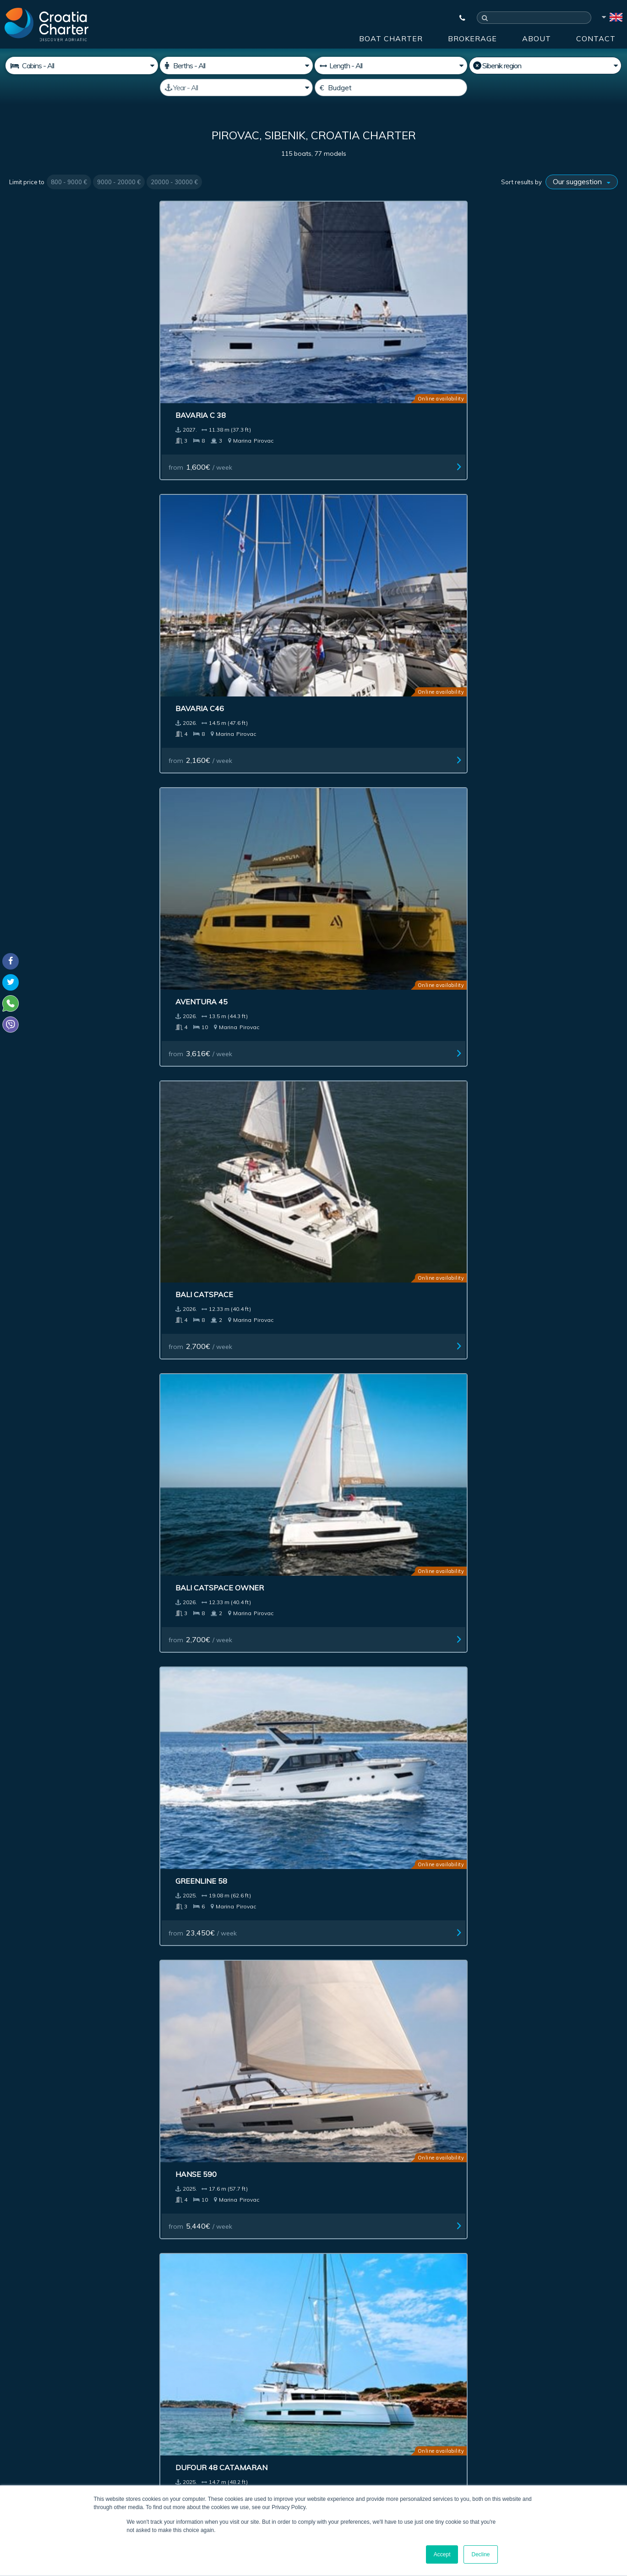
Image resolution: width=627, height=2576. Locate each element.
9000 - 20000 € (119, 182)
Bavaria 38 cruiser (520, 1225)
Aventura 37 (508, 673)
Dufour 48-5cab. (360, 857)
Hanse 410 (193, 673)
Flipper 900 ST (355, 1409)
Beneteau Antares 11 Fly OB (539, 1776)
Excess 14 (346, 1041)
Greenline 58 (199, 489)
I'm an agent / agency (235, 2372)
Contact (596, 38)
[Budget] (391, 87)
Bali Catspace (511, 305)
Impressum (350, 2246)
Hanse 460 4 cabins (520, 857)
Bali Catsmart (49, 1409)
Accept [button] (442, 2554)
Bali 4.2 (341, 1225)
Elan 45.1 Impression (524, 1041)
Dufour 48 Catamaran (528, 489)
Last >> (381, 1883)
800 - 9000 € (69, 182)
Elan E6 (34, 1592)
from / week (51, 357)
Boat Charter (391, 38)
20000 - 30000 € (174, 182)
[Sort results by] (581, 182)
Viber (13, 2435)
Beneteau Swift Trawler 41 (77, 673)
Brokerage (472, 38)
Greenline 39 (199, 1776)
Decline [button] (480, 2554)
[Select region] (545, 65)
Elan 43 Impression (212, 1225)
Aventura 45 (353, 305)
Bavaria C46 (197, 305)
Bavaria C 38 (44, 305)
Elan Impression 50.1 (214, 857)
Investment (200, 2246)
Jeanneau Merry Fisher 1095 (230, 1409)
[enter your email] (268, 2348)
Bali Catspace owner (63, 489)
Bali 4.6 (33, 1041)
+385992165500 (44, 2413)
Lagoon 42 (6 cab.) (518, 1592)
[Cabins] (81, 65)
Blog (467, 2246)
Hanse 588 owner (518, 1409)
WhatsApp (23, 2424)
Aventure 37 (44, 857)
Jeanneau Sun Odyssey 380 (380, 673)
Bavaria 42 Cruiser (365, 1592)
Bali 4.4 (33, 1225)
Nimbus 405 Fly (202, 1592)
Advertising (274, 2246)
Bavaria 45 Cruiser (211, 1041)
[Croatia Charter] (46, 24)
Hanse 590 (348, 489)
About (536, 38)
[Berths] (236, 65)
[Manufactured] (236, 87)
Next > (353, 1883)
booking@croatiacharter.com (51, 2451)
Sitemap (585, 2246)
